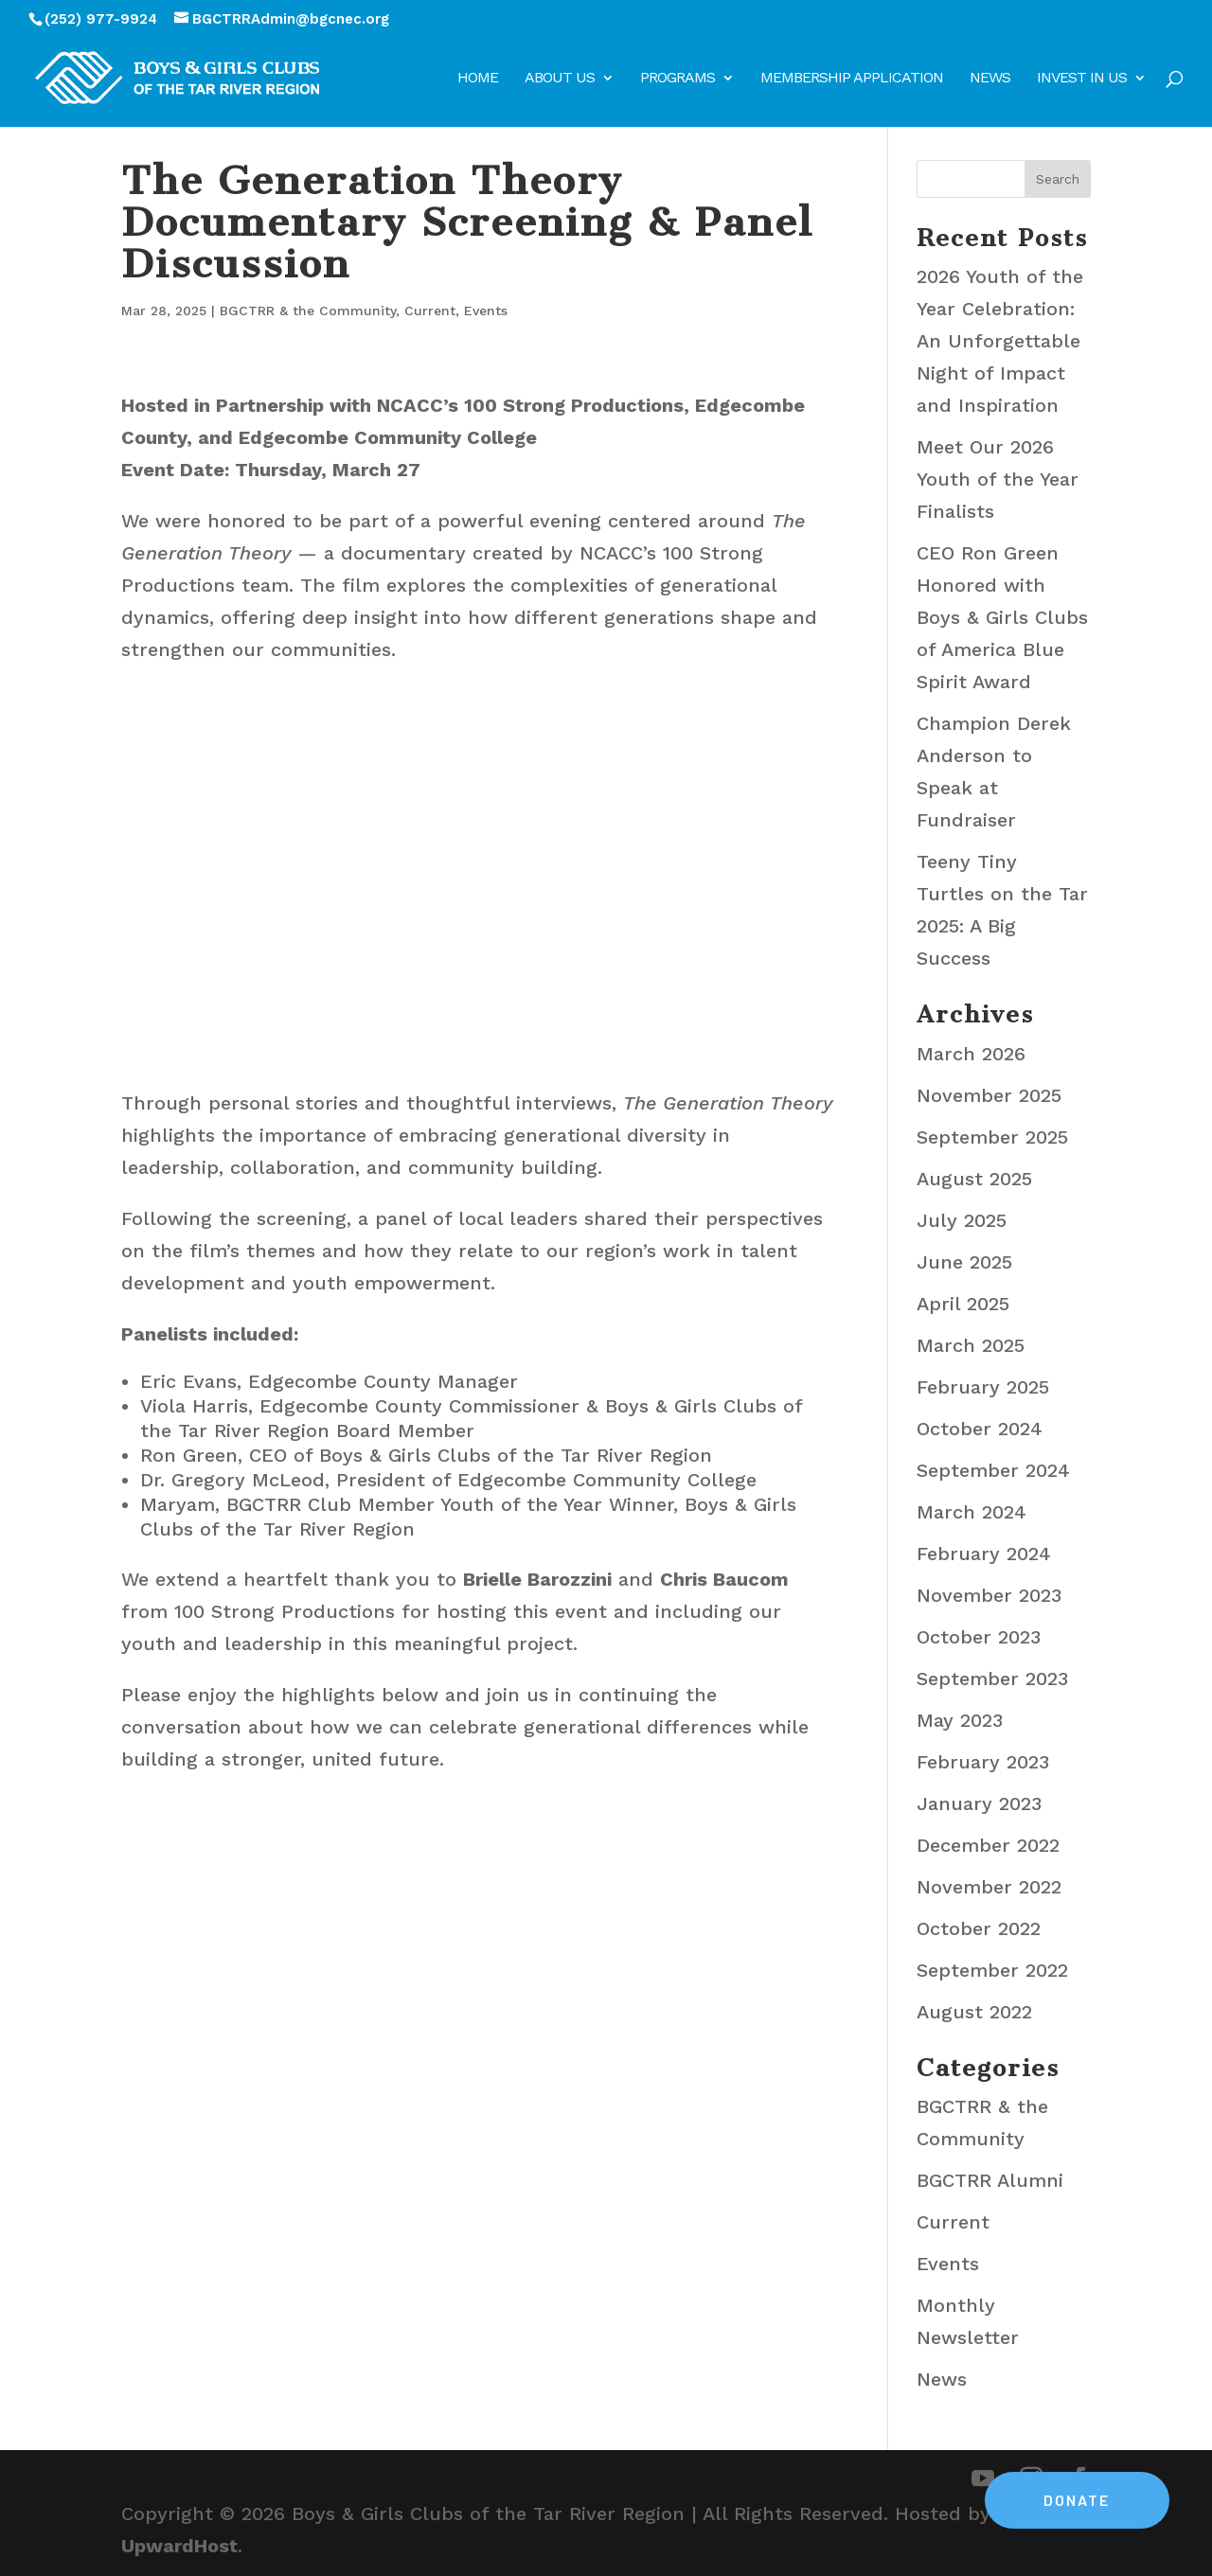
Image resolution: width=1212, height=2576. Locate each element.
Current (429, 310)
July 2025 (962, 1220)
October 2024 (980, 1428)
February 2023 (983, 1761)
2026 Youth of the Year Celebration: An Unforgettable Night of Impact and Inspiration (1000, 341)
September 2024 (993, 1470)
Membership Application (851, 78)
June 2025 (964, 1262)
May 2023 (960, 1720)
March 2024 (971, 1512)
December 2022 (988, 1845)
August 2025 (974, 1178)
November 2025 (989, 1095)
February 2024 (984, 1553)
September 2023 (992, 1678)
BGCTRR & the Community (308, 310)
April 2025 (963, 1303)
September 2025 (992, 1137)
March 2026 (971, 1053)
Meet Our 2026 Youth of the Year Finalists (997, 479)
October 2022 (979, 1928)
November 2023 (989, 1595)
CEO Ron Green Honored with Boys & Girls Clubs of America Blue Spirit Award (1002, 617)
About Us (560, 78)
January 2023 (979, 1803)
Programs (677, 78)
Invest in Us (1082, 78)
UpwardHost (179, 2545)
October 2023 (979, 1637)
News (990, 78)
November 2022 (989, 1886)
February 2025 (983, 1387)
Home (477, 78)
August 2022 (974, 2011)
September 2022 (992, 1970)
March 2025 (971, 1345)
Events (486, 310)
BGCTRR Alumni (990, 2180)
